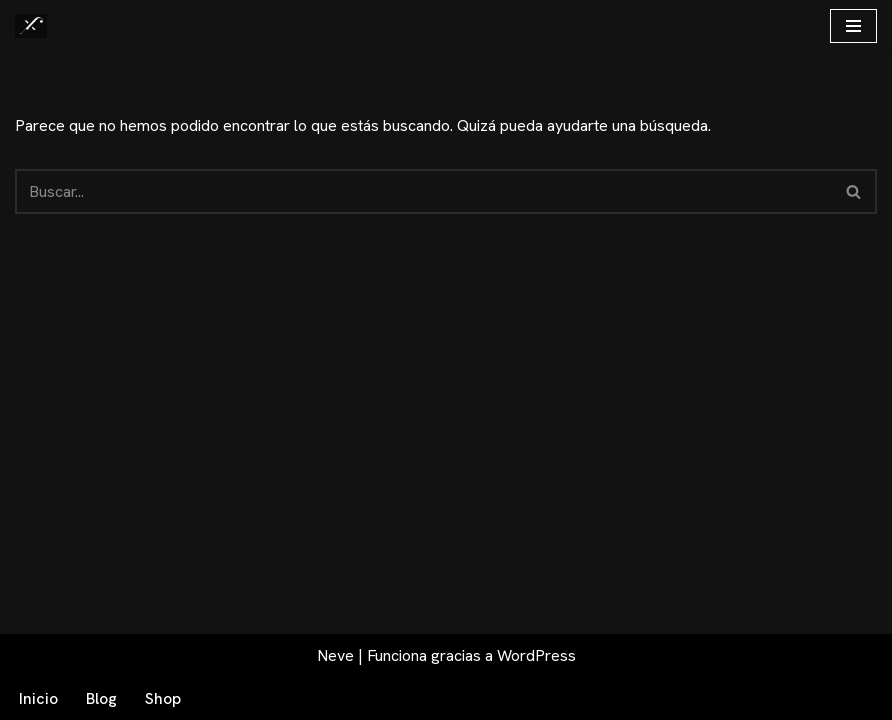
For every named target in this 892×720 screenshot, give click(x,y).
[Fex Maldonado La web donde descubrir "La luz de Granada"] (31, 26)
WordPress (536, 655)
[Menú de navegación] (853, 26)
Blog (101, 698)
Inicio (38, 698)
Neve (335, 655)
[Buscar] (423, 191)
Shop (163, 698)
